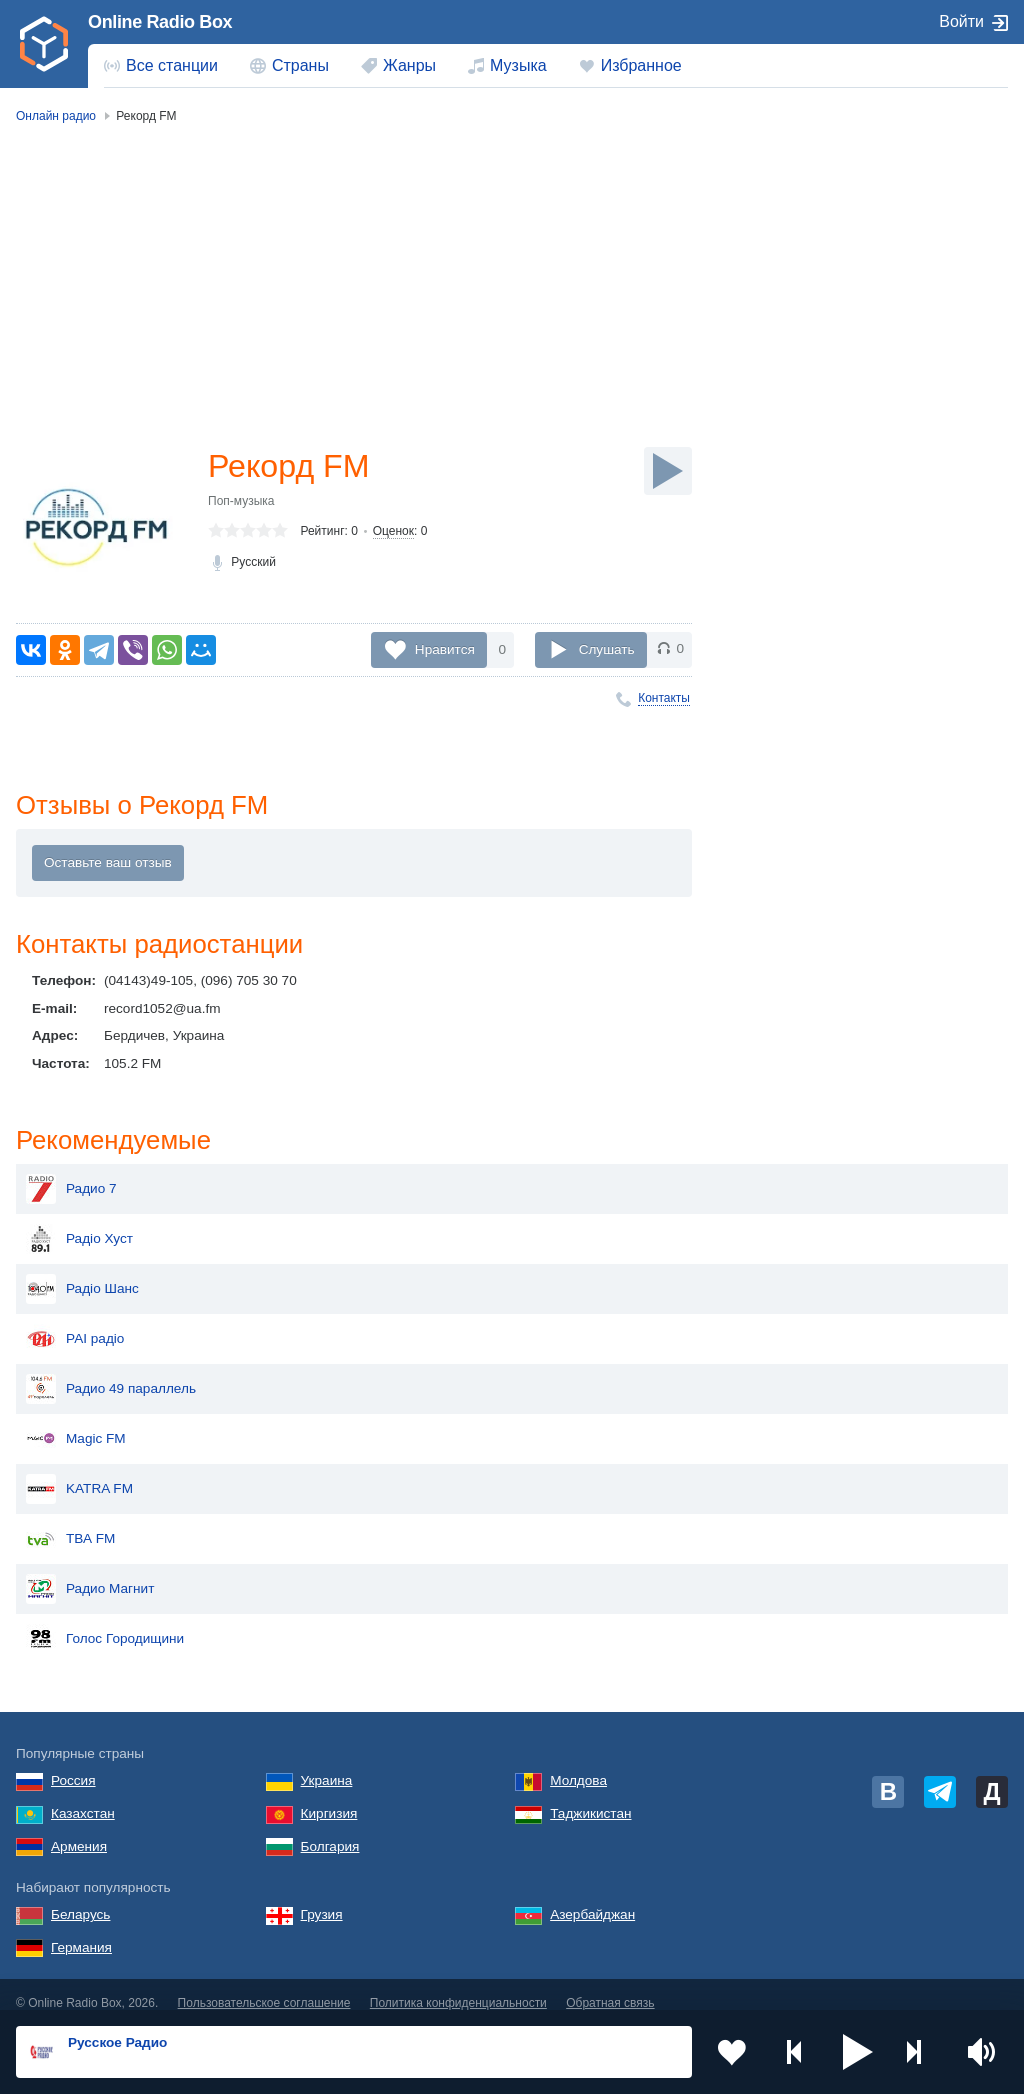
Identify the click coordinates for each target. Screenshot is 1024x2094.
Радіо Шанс (82, 1273)
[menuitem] (161, 66)
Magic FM (76, 1423)
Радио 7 (71, 1173)
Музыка (518, 65)
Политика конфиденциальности (458, 1987)
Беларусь (80, 1898)
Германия (81, 1931)
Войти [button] (961, 21)
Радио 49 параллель (111, 1373)
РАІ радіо (75, 1323)
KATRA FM (79, 1473)
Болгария (330, 1830)
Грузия (322, 1898)
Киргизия (329, 1797)
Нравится (445, 648)
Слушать (607, 648)
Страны (300, 65)
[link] (44, 44)
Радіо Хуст (79, 1223)
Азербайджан (592, 1898)
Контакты (664, 698)
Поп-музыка (241, 501)
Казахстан (83, 1797)
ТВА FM (70, 1523)
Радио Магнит (90, 1573)
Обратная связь (610, 1987)
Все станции (172, 65)
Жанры (409, 65)
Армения (79, 1830)
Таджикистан (590, 1797)
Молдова (578, 1764)
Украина (327, 1764)
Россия (73, 1764)
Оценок (393, 531)
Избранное (641, 65)
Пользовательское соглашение (264, 1987)
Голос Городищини (105, 1623)
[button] (858, 2052)
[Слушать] (668, 471)
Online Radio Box (160, 22)
